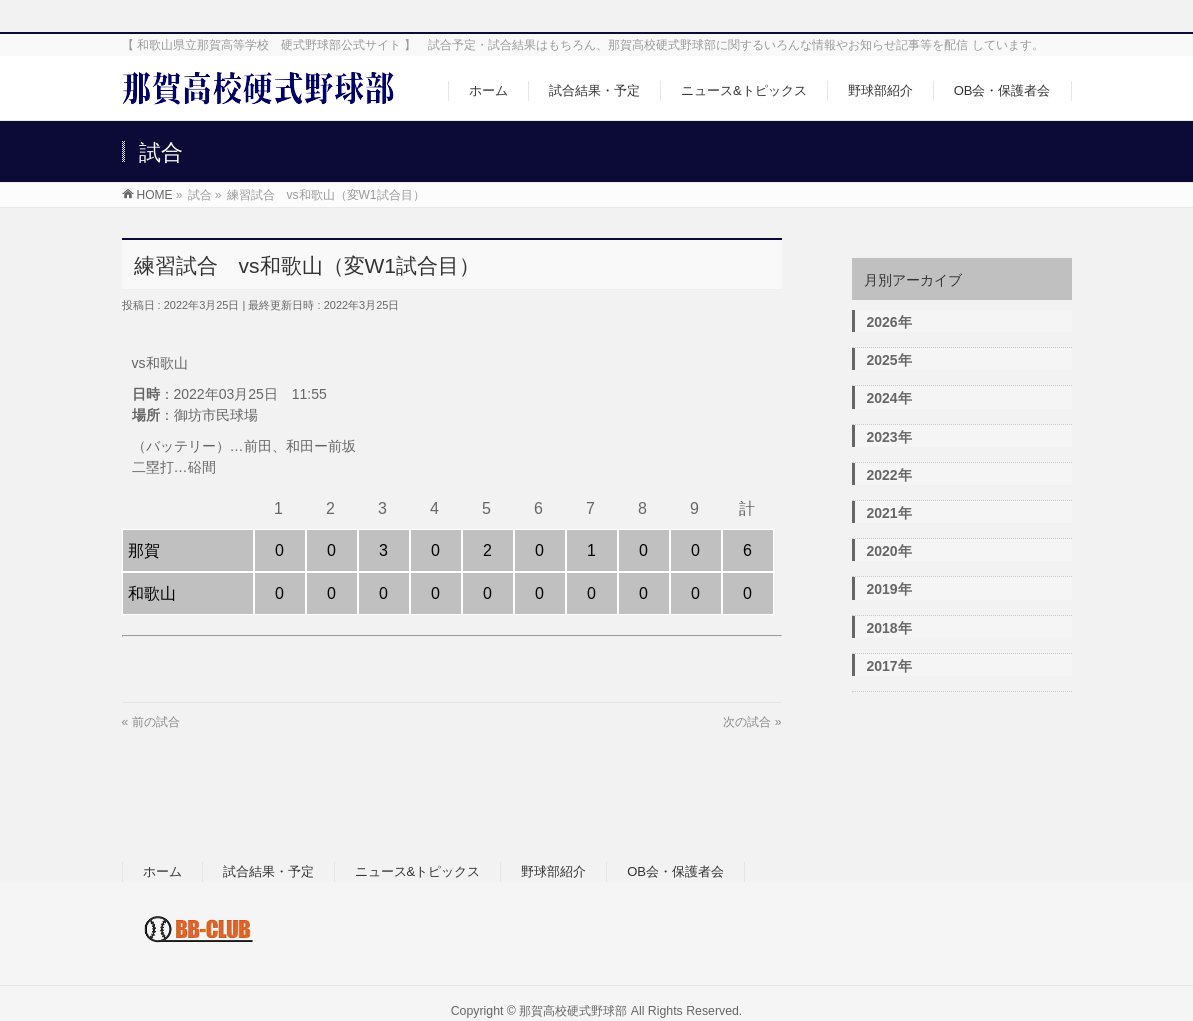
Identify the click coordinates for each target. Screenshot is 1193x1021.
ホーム (162, 871)
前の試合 (156, 722)
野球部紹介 (553, 871)
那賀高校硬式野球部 (573, 1011)
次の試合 (747, 722)
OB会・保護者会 (675, 871)
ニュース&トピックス (418, 871)
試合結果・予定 (268, 871)
